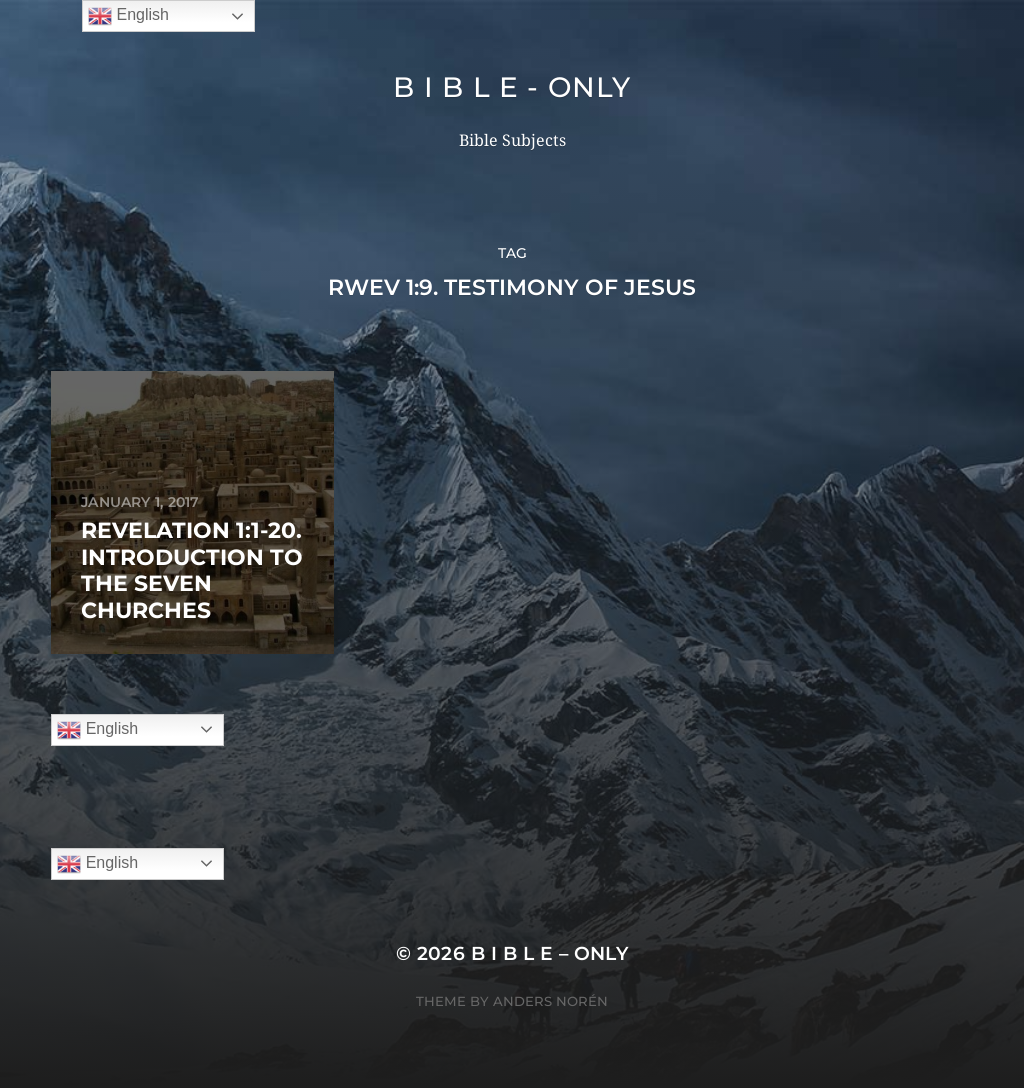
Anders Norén (550, 1001)
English (97, 730)
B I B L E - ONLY (511, 87)
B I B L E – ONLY (550, 953)
